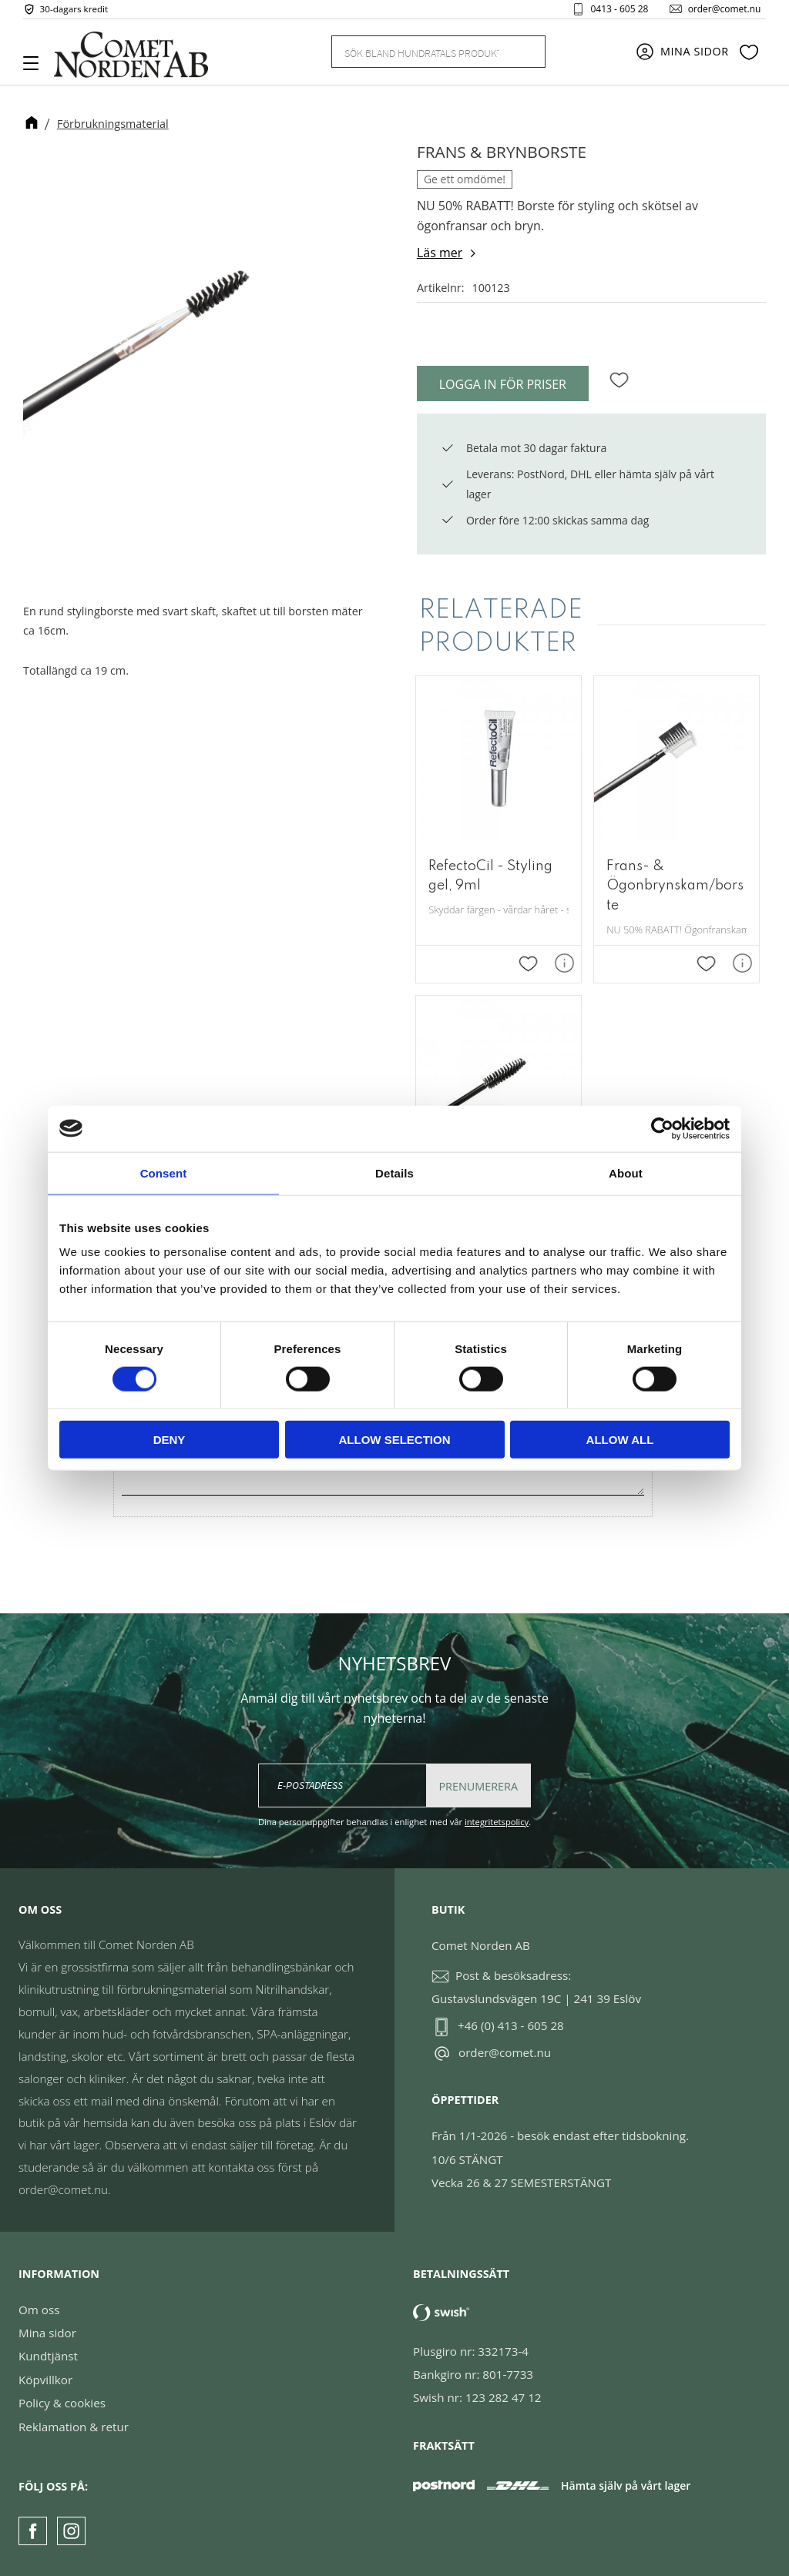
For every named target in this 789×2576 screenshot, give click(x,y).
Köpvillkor (45, 2379)
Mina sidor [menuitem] (694, 56)
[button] (36, 68)
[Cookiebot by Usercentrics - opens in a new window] (662, 1128)
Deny (169, 1439)
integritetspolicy (497, 1821)
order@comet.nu (717, 11)
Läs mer (439, 252)
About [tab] (626, 1172)
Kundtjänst (48, 2356)
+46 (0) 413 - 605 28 (511, 2025)
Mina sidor (47, 2332)
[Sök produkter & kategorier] (420, 55)
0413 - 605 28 (612, 11)
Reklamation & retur (73, 2426)
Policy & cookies (62, 2402)
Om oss (38, 2309)
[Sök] (525, 56)
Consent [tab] (163, 1172)
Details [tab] (394, 1172)
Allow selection (395, 1439)
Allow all (620, 1439)
